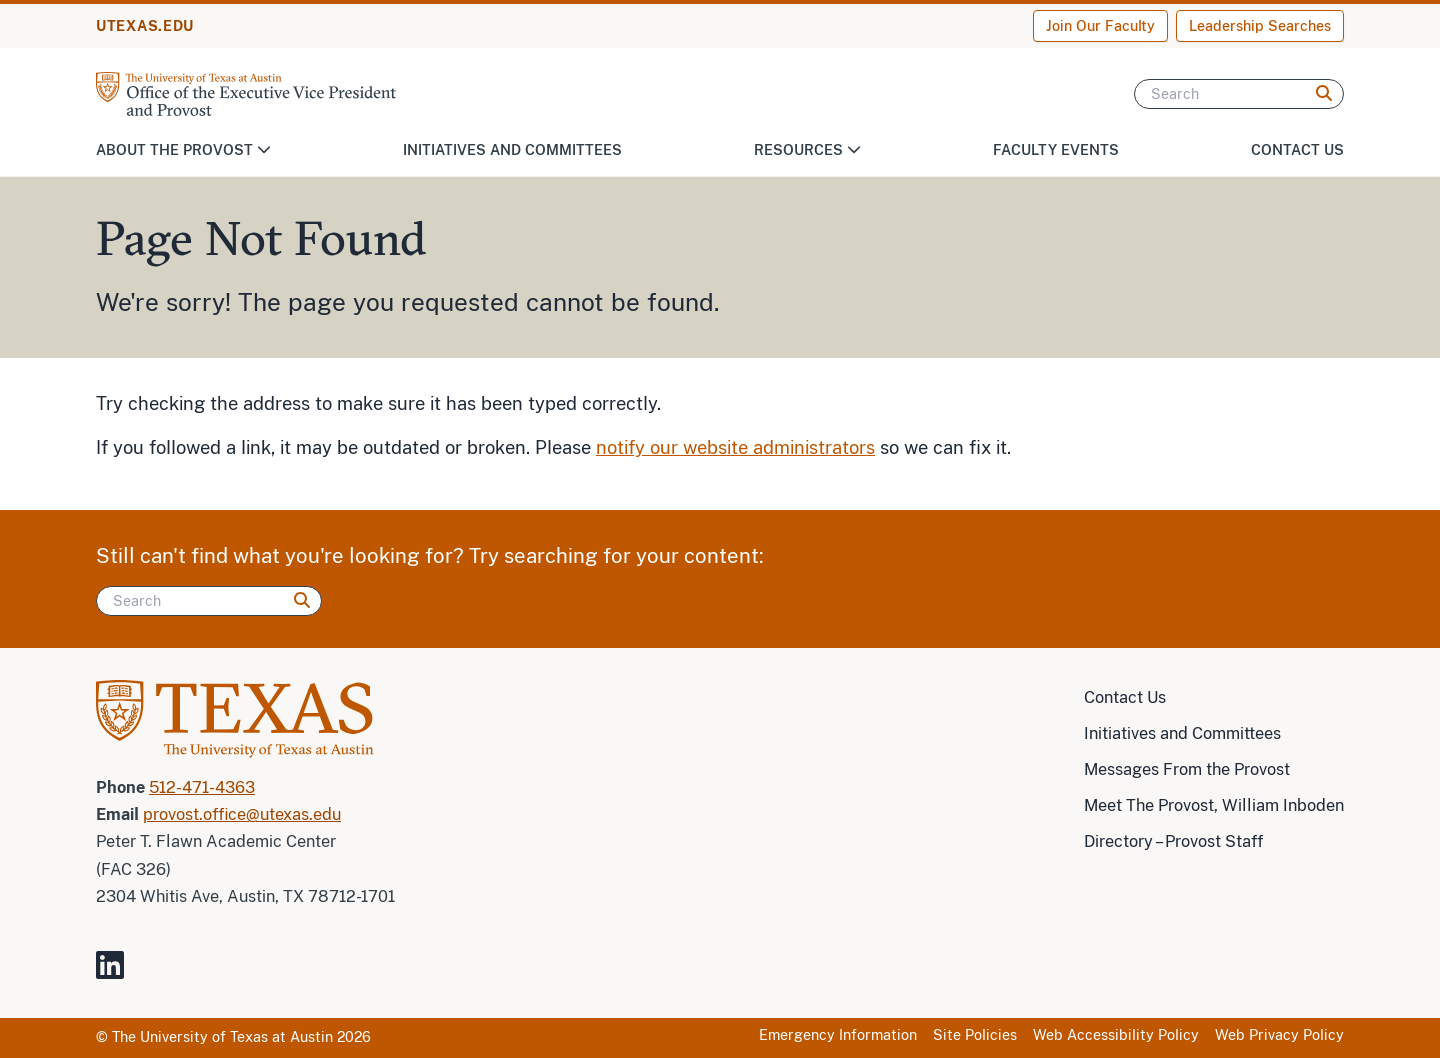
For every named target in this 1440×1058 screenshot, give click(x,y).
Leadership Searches (1260, 26)
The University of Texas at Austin (222, 1037)
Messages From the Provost (1187, 769)
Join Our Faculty (1100, 26)
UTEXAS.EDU (145, 26)
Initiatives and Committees (512, 150)
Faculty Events (1056, 150)
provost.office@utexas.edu (242, 814)
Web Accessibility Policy (1116, 1035)
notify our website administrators (735, 447)
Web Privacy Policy (1279, 1035)
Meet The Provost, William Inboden (1214, 805)
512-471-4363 (202, 787)
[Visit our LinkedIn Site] (118, 973)
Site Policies (975, 1035)
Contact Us (1297, 150)
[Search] (1239, 94)
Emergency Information (838, 1035)
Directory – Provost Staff (1173, 841)
